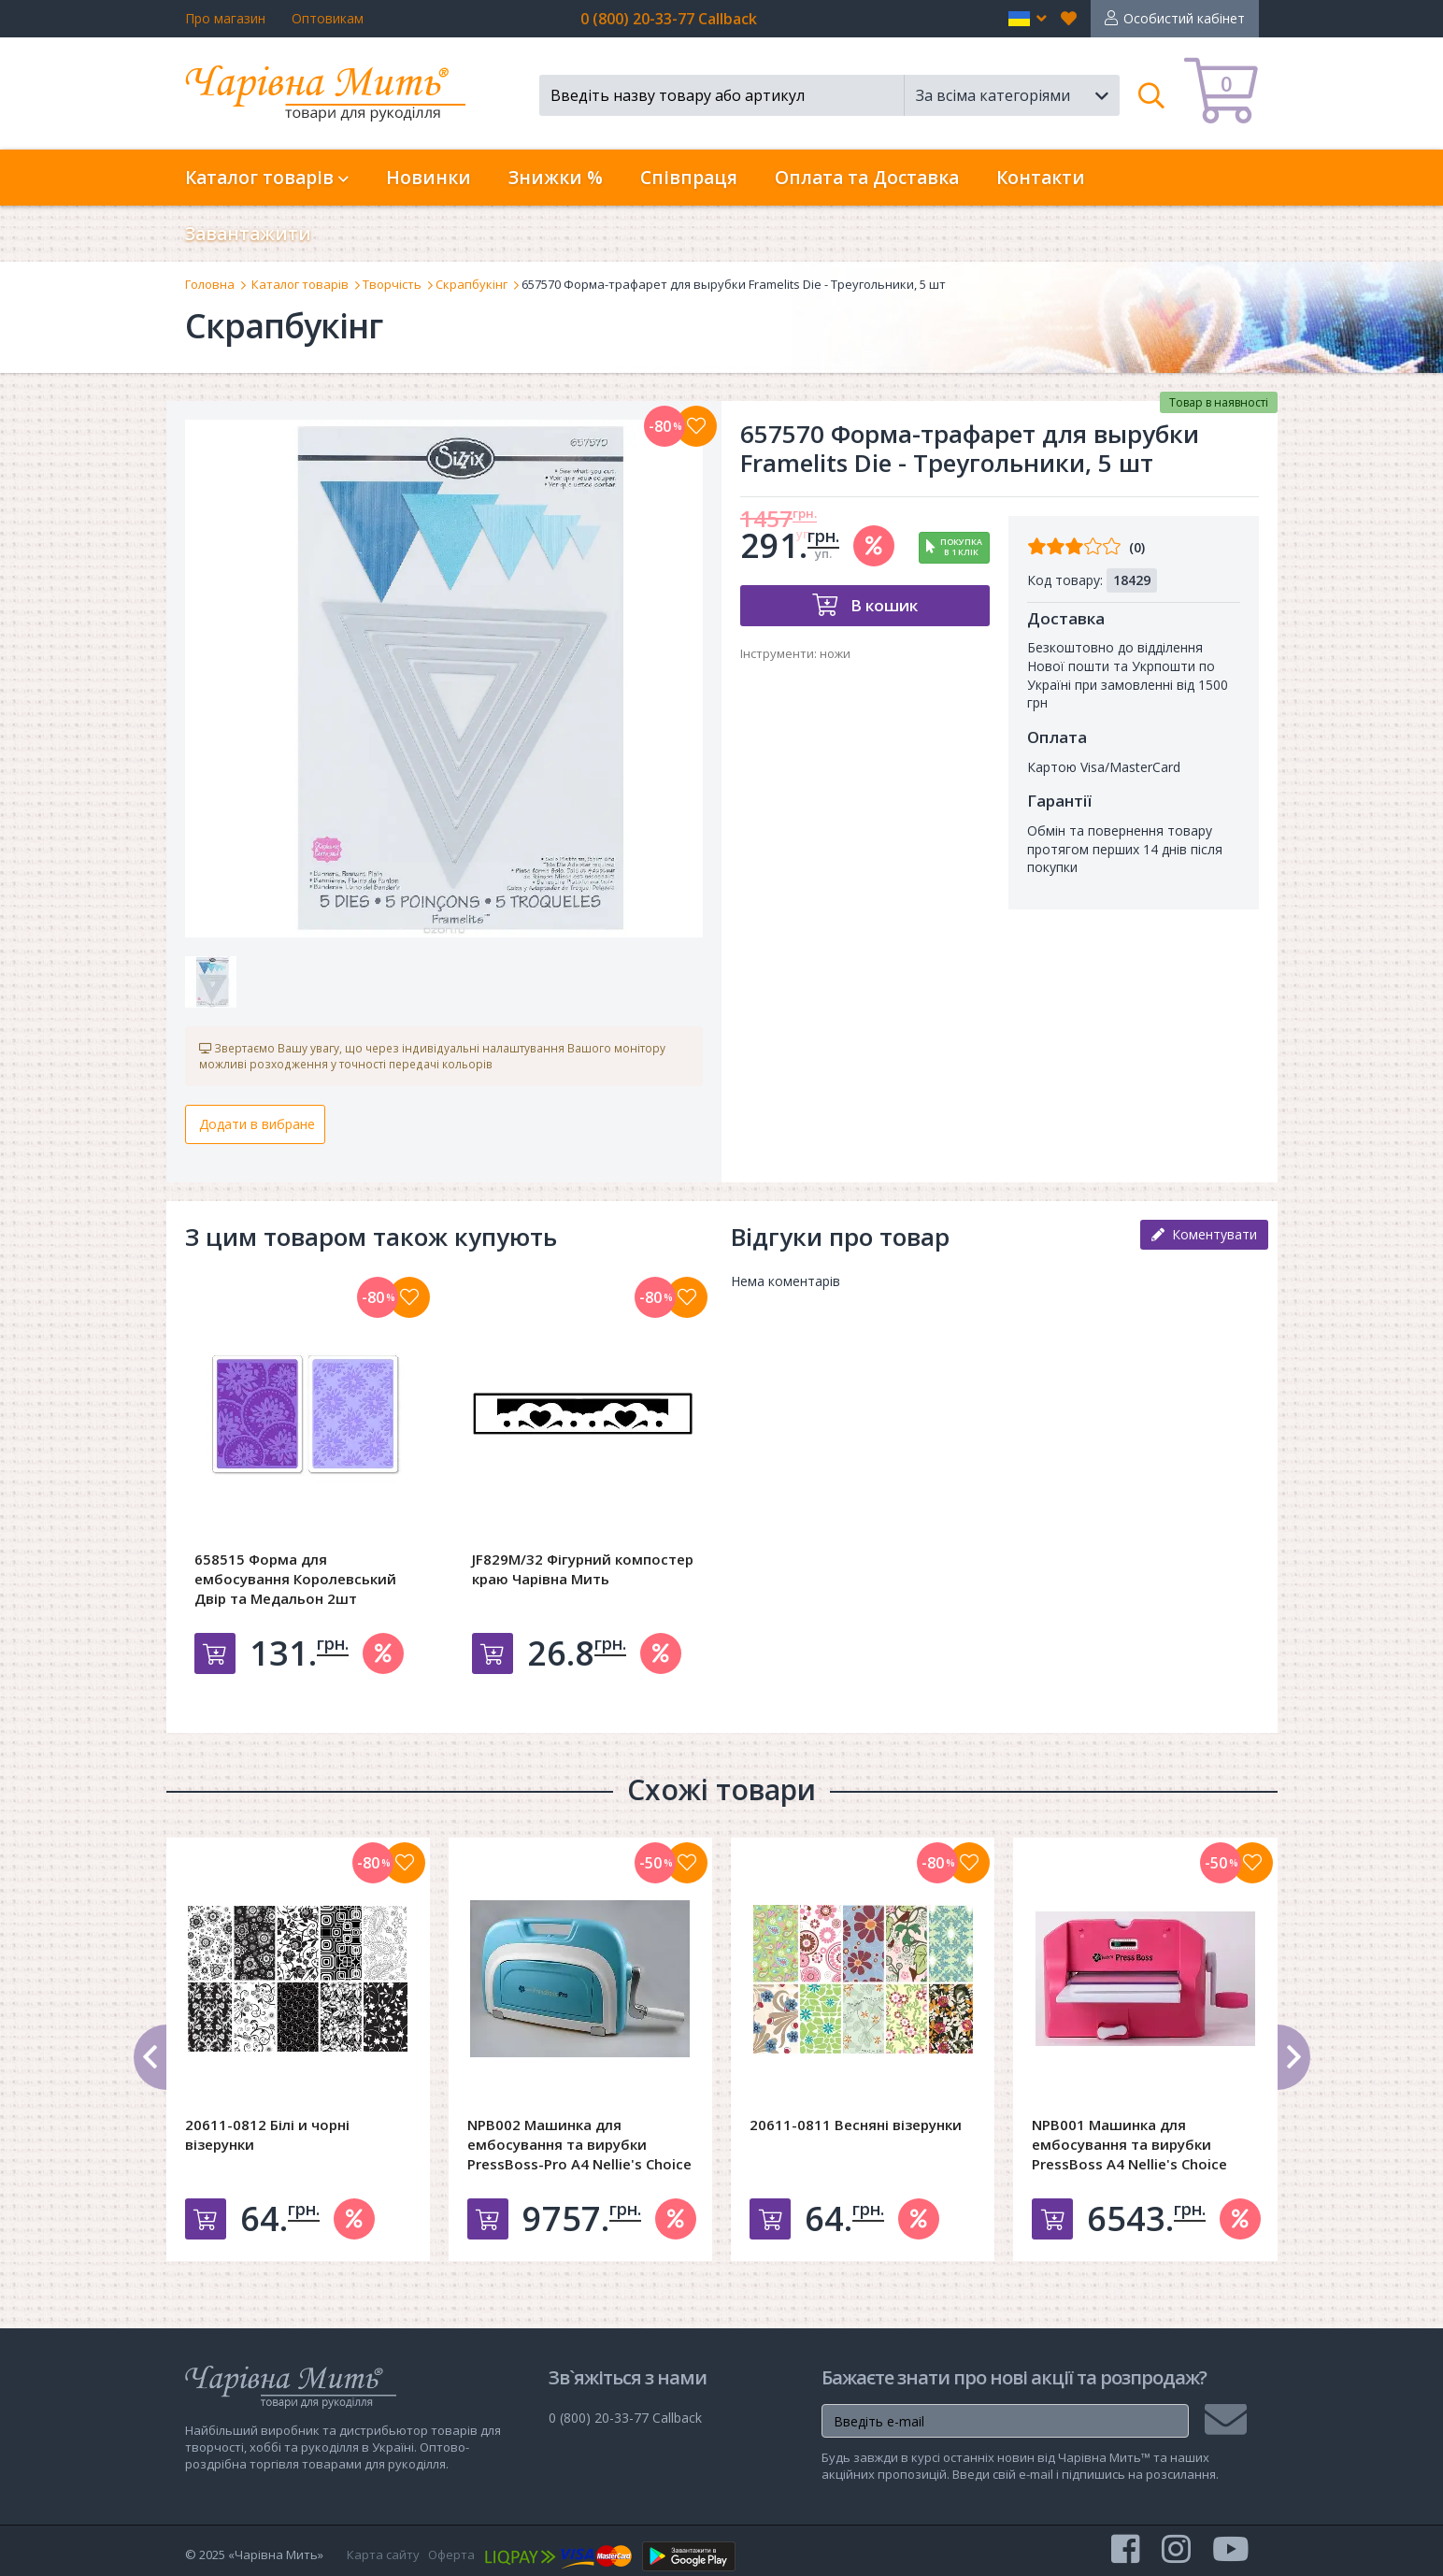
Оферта (451, 2554)
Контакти (1040, 177)
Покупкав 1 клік (961, 547)
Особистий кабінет (1184, 18)
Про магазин (225, 18)
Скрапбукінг (471, 284)
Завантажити (248, 234)
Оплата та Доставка (867, 177)
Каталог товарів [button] (267, 177)
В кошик (882, 605)
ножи (835, 653)
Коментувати (1204, 1234)
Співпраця (688, 177)
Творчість (392, 284)
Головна (210, 284)
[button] (1027, 18)
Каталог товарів (300, 284)
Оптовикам (328, 18)
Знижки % (555, 177)
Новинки (428, 177)
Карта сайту (383, 2554)
